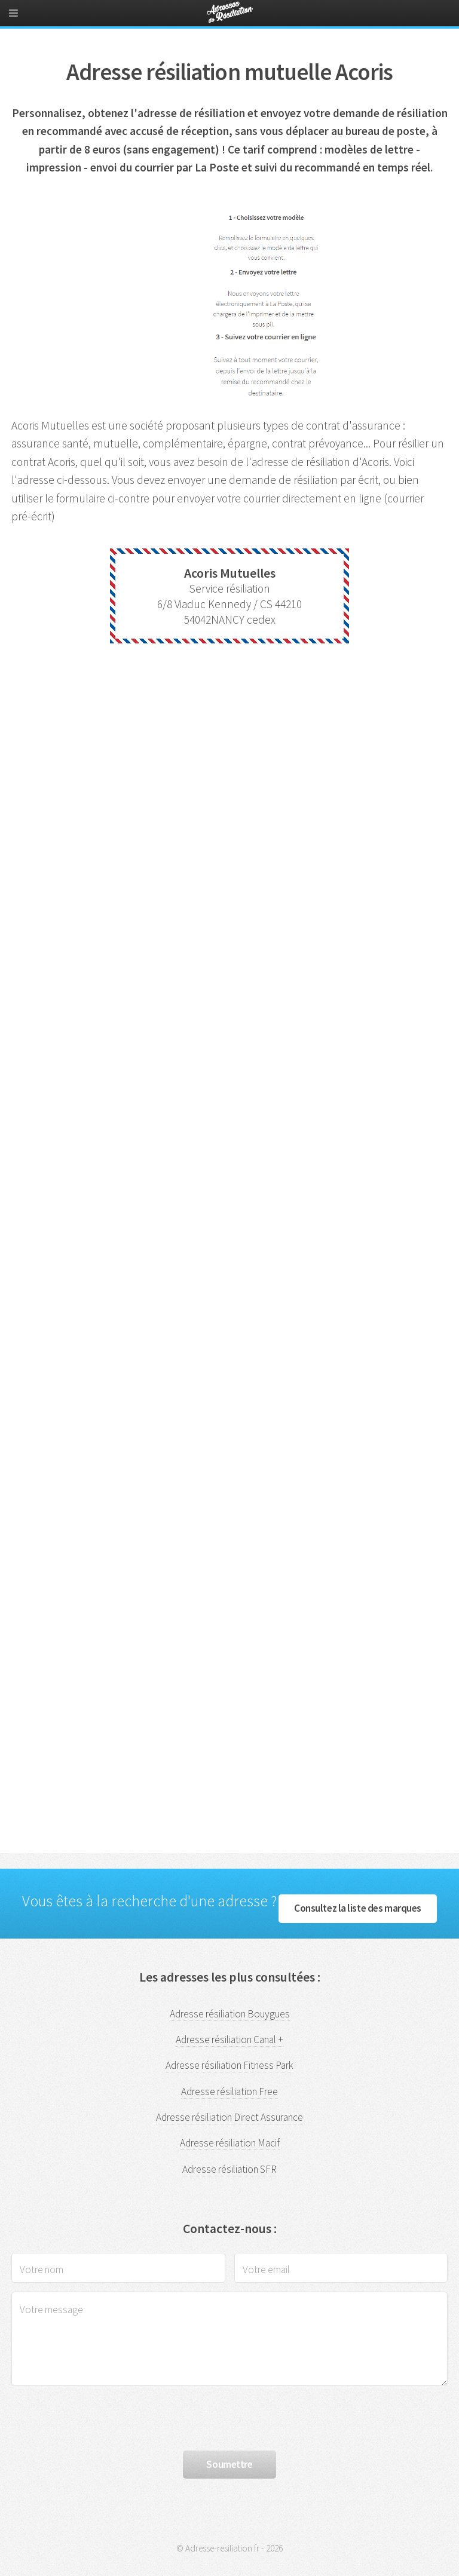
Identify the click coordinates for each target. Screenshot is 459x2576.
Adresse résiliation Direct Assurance (229, 2117)
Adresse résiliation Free (229, 2091)
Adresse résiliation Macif (230, 2142)
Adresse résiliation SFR (229, 2169)
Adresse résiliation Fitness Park (229, 2065)
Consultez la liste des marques (357, 1908)
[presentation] (102, 2418)
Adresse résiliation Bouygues (230, 2013)
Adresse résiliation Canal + (229, 2039)
